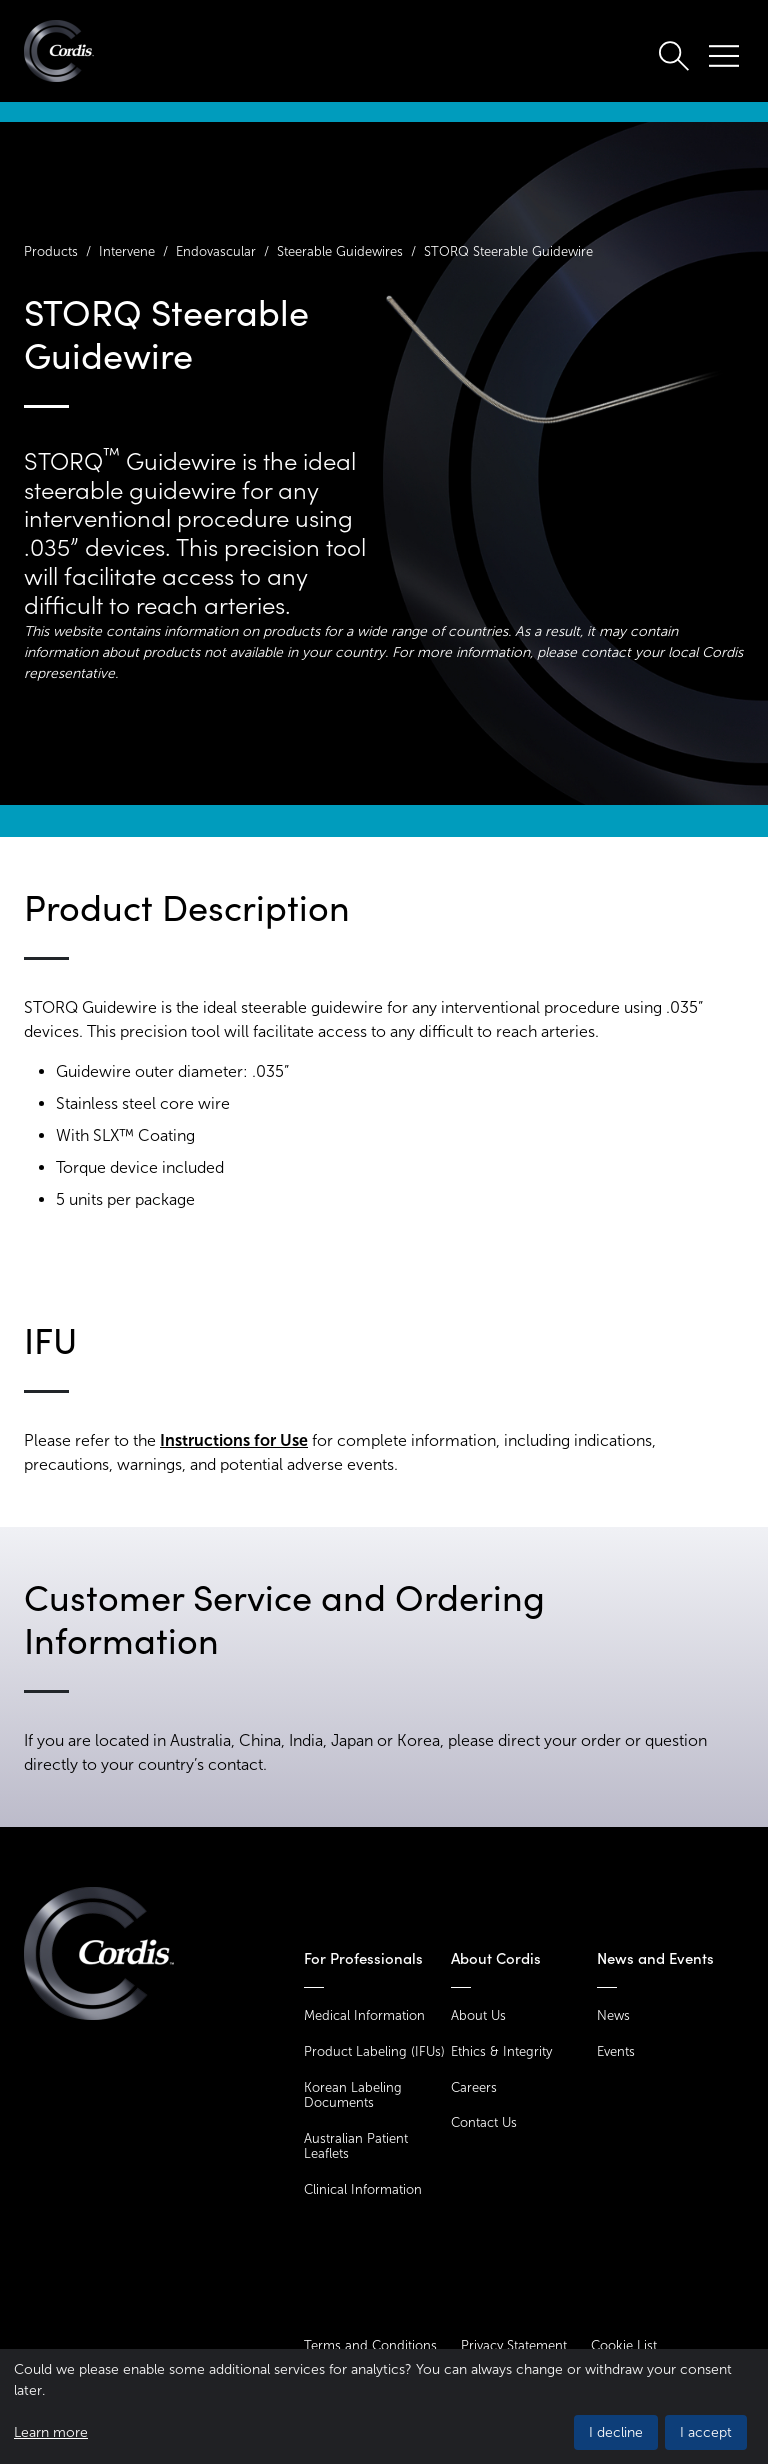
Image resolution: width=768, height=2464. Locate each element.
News (613, 2015)
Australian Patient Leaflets (356, 2146)
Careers (474, 2087)
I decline (616, 2432)
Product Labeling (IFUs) (374, 2051)
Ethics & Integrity (501, 2051)
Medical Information (364, 2015)
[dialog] (384, 2406)
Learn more (51, 2432)
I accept (706, 2432)
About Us (478, 2015)
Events (616, 2051)
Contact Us (484, 2122)
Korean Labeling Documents (353, 2095)
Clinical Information (363, 2189)
